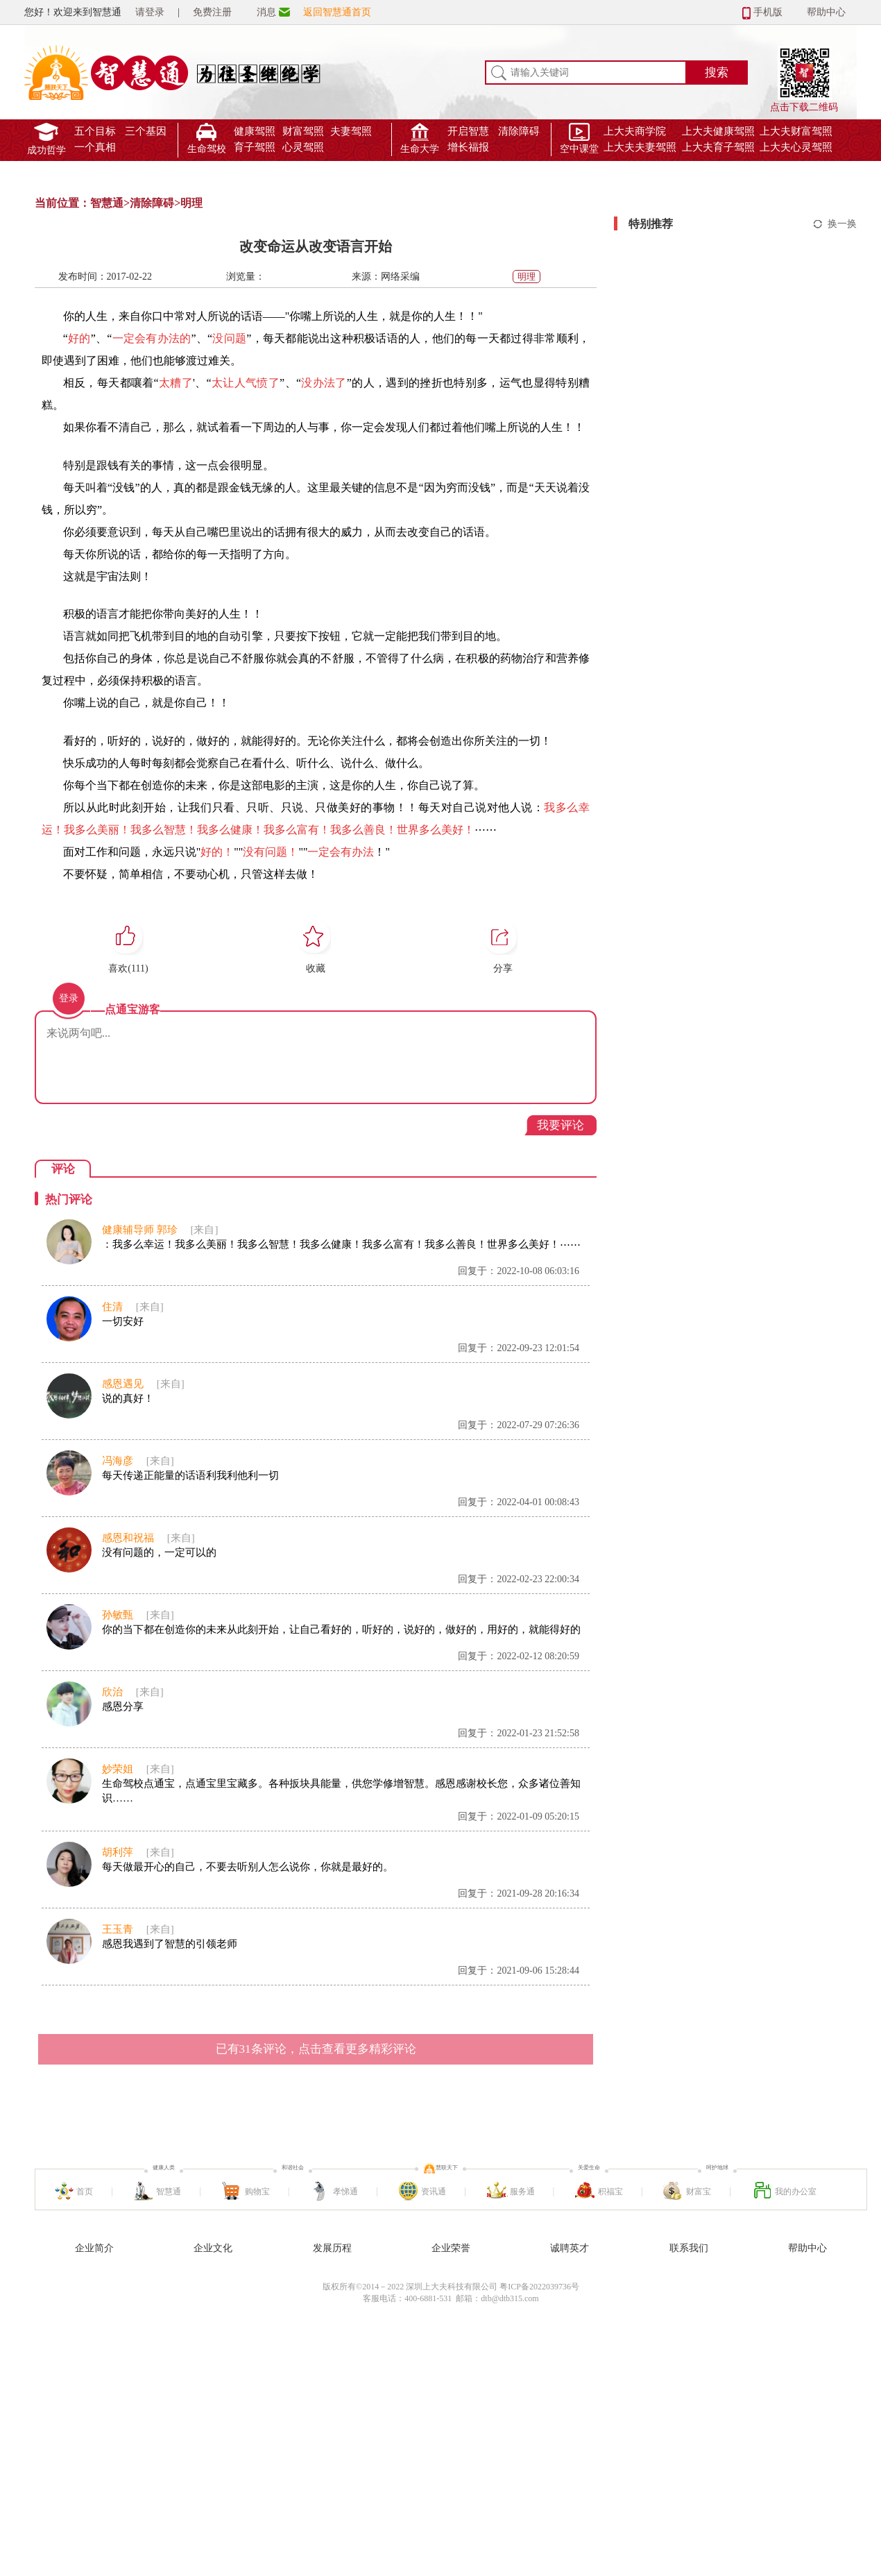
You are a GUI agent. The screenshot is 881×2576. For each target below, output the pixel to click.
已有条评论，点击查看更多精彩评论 (316, 2049)
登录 (68, 998)
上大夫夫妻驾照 (640, 147)
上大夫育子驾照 (718, 147)
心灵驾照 (303, 147)
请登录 (149, 12)
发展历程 (332, 2248)
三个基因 (145, 131)
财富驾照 (303, 131)
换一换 (842, 224)
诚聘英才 (569, 2248)
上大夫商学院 (635, 131)
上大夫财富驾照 (796, 131)
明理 (191, 203)
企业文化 (213, 2248)
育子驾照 (254, 147)
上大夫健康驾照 (718, 131)
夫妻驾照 (351, 131)
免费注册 (212, 12)
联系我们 (688, 2248)
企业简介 (94, 2248)
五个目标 (95, 131)
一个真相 (95, 147)
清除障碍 (519, 131)
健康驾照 (254, 131)
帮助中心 (826, 12)
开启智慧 (468, 131)
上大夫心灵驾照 (796, 147)
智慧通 (106, 203)
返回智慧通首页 (337, 12)
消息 (266, 12)
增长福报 (468, 147)
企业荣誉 (450, 2248)
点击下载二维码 (804, 67)
